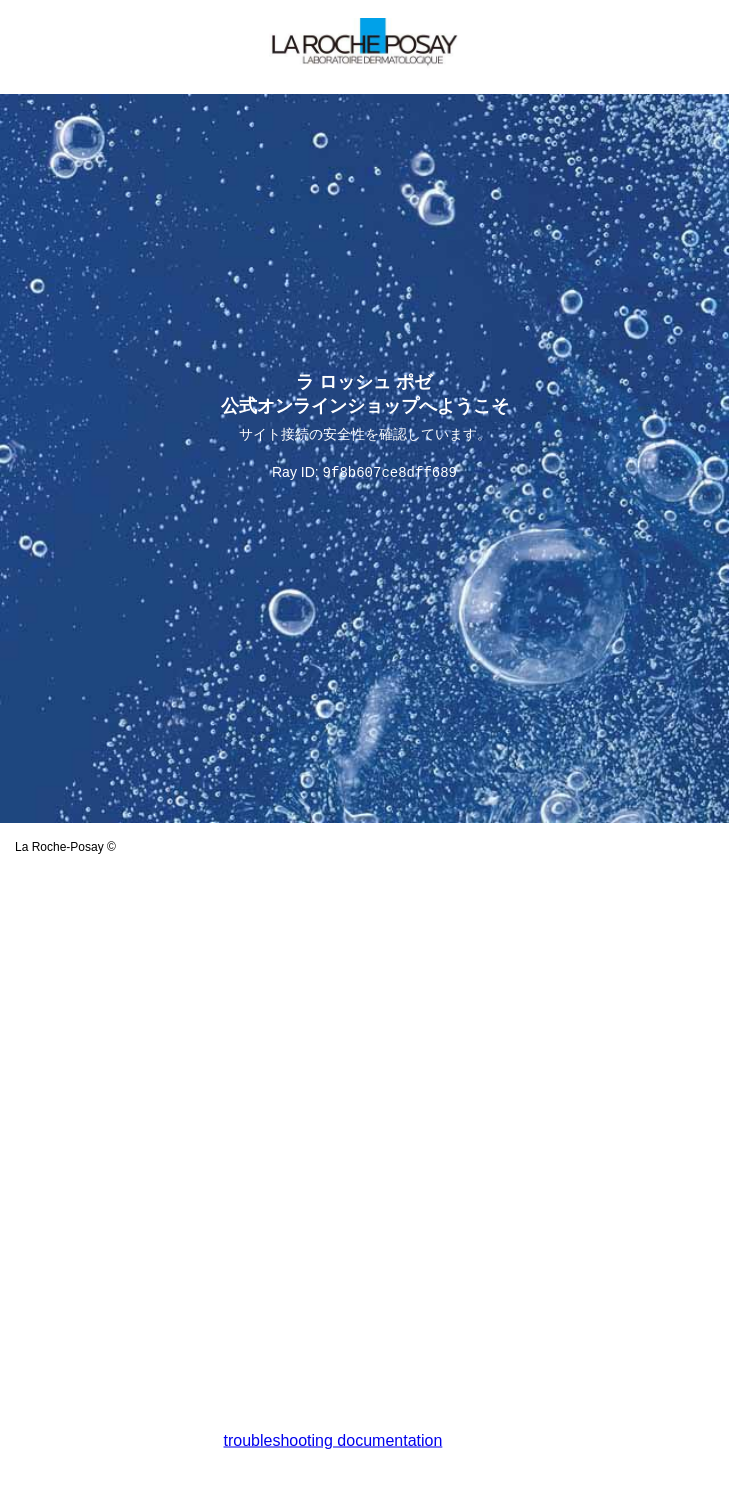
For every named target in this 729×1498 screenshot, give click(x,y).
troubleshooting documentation (333, 1440)
